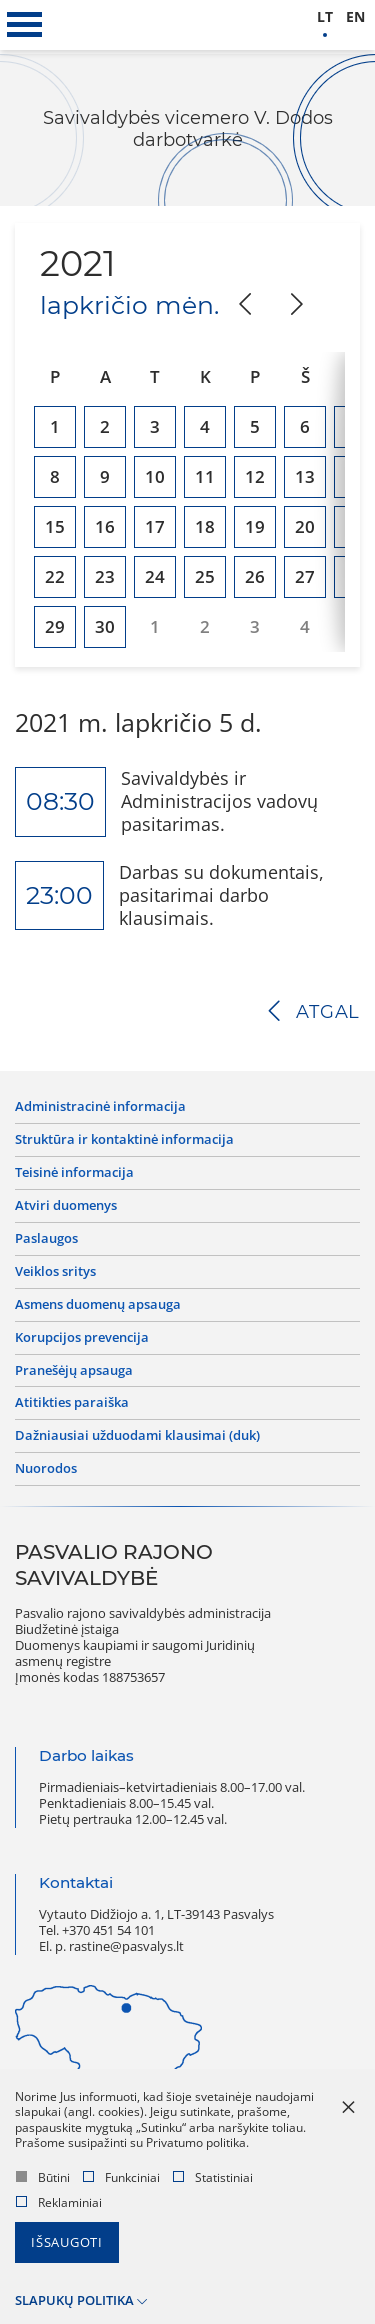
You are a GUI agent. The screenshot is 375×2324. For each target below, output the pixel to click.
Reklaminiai (59, 2202)
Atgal (328, 1012)
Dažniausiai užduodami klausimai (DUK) (137, 1436)
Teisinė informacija (74, 1173)
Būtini (43, 2177)
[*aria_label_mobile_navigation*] (25, 25)
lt (325, 17)
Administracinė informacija (100, 1107)
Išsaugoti (67, 2242)
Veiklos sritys (55, 1272)
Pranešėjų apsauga (74, 1371)
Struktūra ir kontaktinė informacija (124, 1140)
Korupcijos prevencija (82, 1338)
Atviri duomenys (66, 1206)
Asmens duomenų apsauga (98, 1305)
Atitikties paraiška (72, 1403)
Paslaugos (46, 1239)
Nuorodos (46, 1469)
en (355, 17)
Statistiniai (213, 2177)
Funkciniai (121, 2177)
